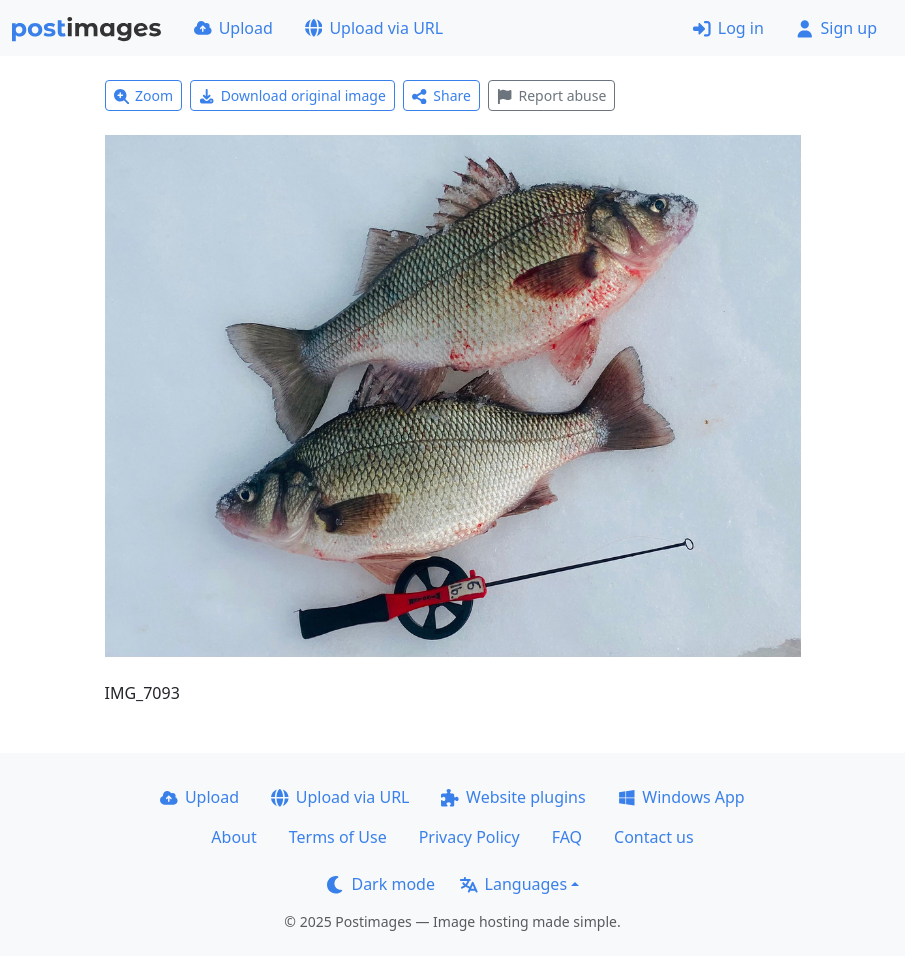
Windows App (681, 797)
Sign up (836, 28)
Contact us (654, 837)
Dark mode (381, 884)
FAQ (567, 837)
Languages (513, 884)
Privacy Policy (469, 837)
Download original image (292, 95)
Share (441, 95)
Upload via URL (374, 28)
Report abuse (551, 95)
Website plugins (513, 797)
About (233, 837)
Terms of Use (338, 837)
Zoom (144, 95)
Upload (233, 28)
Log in (728, 28)
